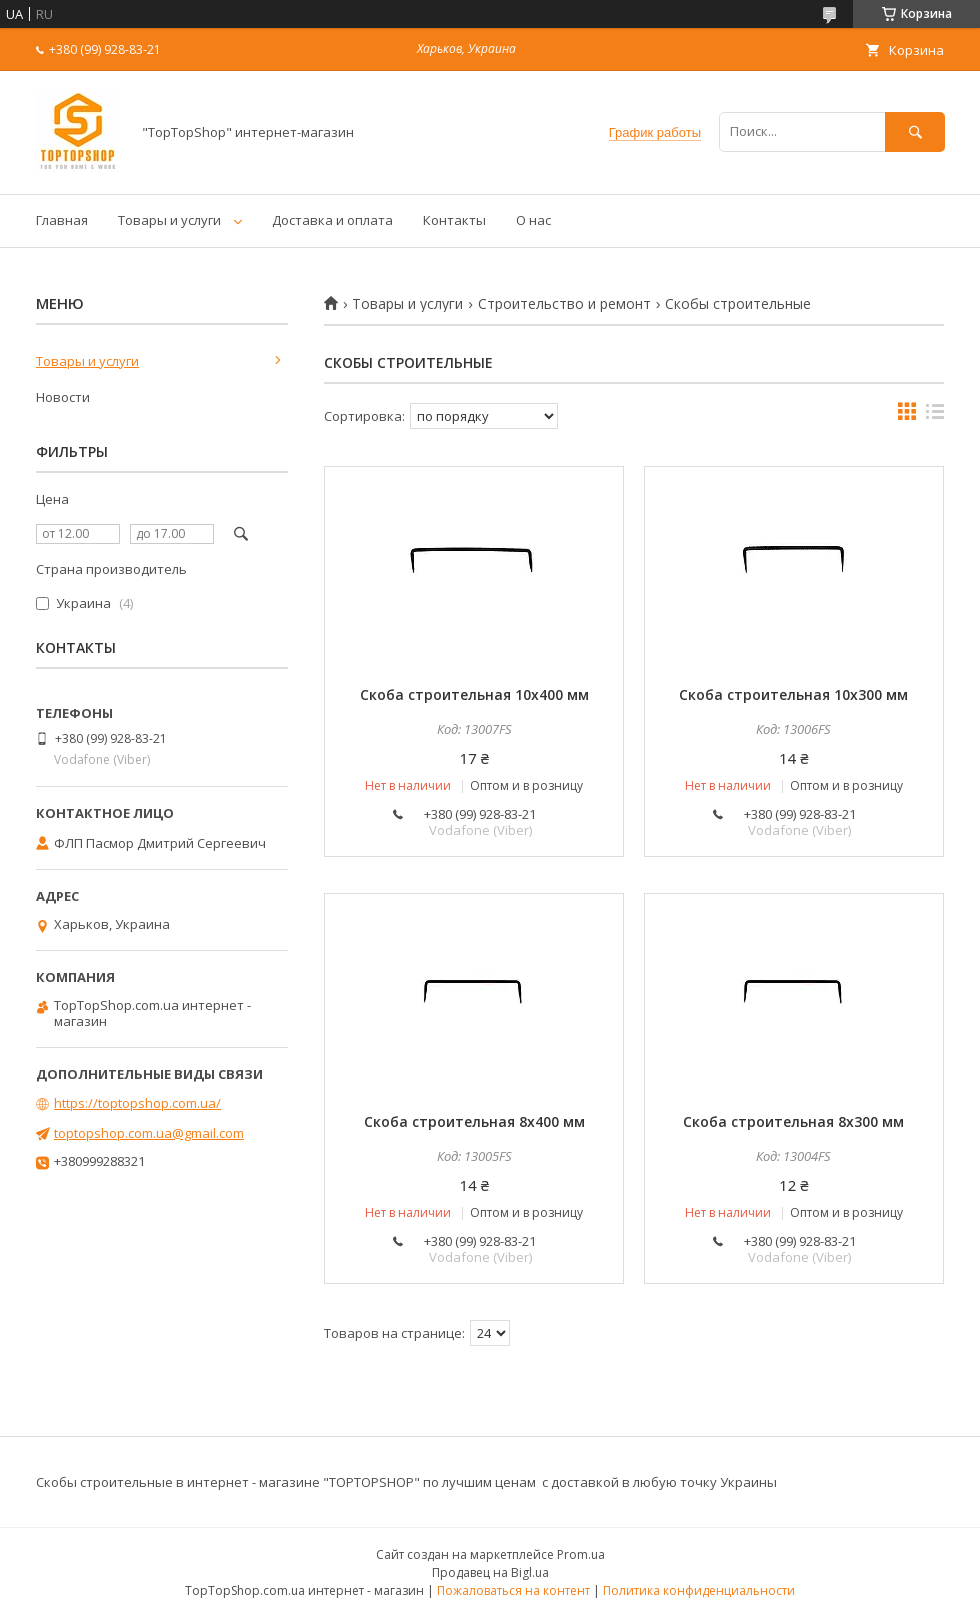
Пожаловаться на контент (513, 1590)
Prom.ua (581, 1554)
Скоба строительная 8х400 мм (474, 1121)
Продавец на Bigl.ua (490, 1572)
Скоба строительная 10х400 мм (474, 694)
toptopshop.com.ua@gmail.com (149, 1133)
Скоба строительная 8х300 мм (793, 1121)
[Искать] (915, 131)
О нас (533, 220)
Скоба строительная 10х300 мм (793, 694)
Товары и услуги (169, 220)
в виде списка (935, 416)
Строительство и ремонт (564, 304)
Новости (63, 397)
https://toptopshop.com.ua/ (137, 1103)
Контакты (454, 220)
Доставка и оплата (332, 220)
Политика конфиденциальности (699, 1590)
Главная (62, 220)
